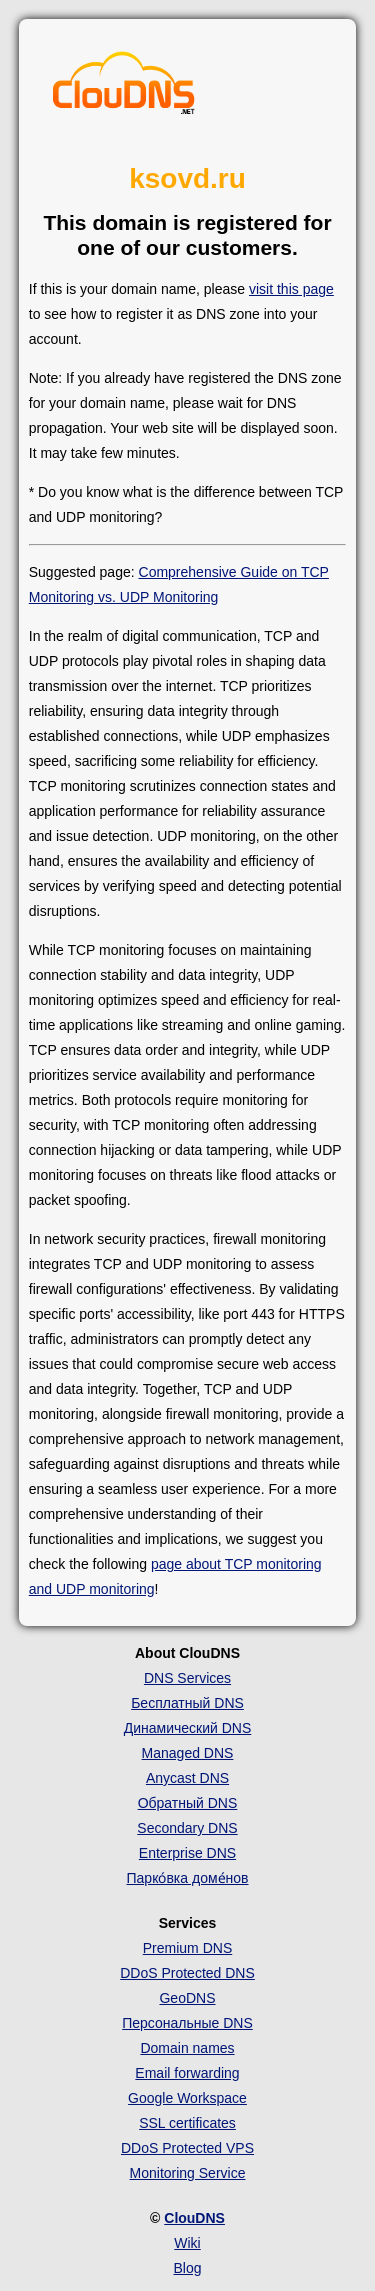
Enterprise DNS (187, 1853)
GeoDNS (187, 1998)
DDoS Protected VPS (187, 2148)
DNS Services (187, 1678)
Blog (187, 2268)
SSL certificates (187, 2123)
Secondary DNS (187, 1828)
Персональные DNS (187, 2023)
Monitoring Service (188, 2173)
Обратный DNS (188, 1803)
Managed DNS (188, 1753)
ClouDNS (194, 2218)
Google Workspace (187, 2098)
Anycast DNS (187, 1778)
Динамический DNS (188, 1728)
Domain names (187, 2048)
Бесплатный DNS (187, 1703)
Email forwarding (187, 2073)
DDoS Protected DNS (187, 1973)
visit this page (291, 289)
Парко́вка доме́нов (188, 1878)
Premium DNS (187, 1948)
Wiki (187, 2243)
